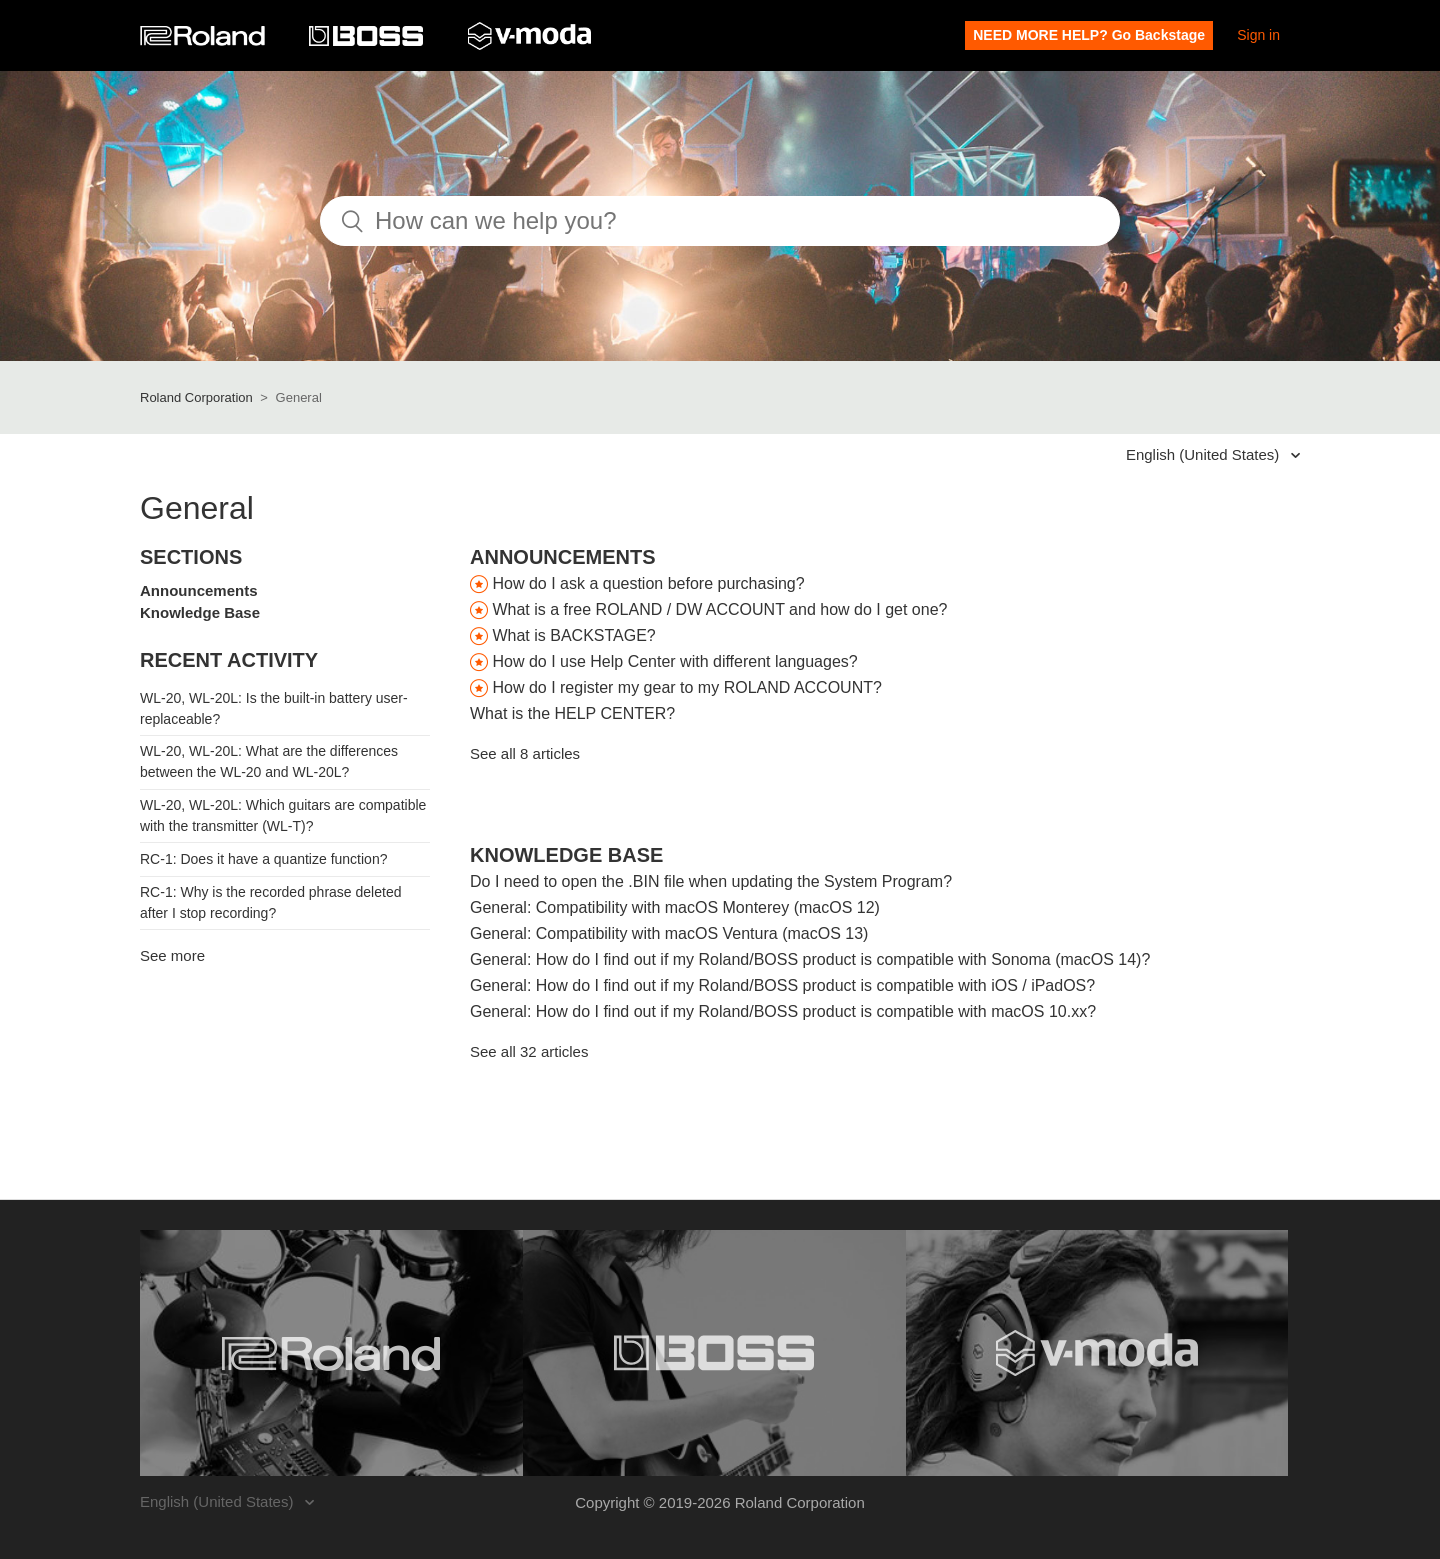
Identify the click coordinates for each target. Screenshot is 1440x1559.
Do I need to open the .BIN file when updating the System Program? (711, 881)
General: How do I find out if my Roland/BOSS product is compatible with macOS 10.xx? (783, 1011)
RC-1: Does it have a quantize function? (263, 859)
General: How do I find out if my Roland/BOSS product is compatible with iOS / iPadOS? (782, 985)
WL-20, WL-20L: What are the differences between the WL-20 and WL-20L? (269, 761)
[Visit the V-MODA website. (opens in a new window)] (1097, 1353)
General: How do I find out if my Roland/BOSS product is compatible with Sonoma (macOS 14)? (810, 959)
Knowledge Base (200, 612)
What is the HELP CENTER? (572, 713)
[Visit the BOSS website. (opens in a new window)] (714, 1353)
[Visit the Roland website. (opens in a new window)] (331, 1353)
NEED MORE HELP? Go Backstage (1089, 35)
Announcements (199, 590)
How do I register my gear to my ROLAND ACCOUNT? (686, 687)
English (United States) (1205, 454)
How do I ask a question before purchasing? (648, 583)
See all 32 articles (529, 1051)
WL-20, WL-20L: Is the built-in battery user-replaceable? (274, 708)
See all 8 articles (525, 753)
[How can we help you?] (720, 221)
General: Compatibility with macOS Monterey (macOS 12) (675, 907)
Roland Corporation (196, 397)
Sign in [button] (1258, 35)
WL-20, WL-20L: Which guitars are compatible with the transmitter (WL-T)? (283, 815)
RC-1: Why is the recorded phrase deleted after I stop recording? (270, 902)
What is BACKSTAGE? (573, 635)
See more (172, 955)
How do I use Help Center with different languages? (674, 661)
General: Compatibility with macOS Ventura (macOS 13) (669, 933)
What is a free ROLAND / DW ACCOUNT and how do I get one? (719, 609)
